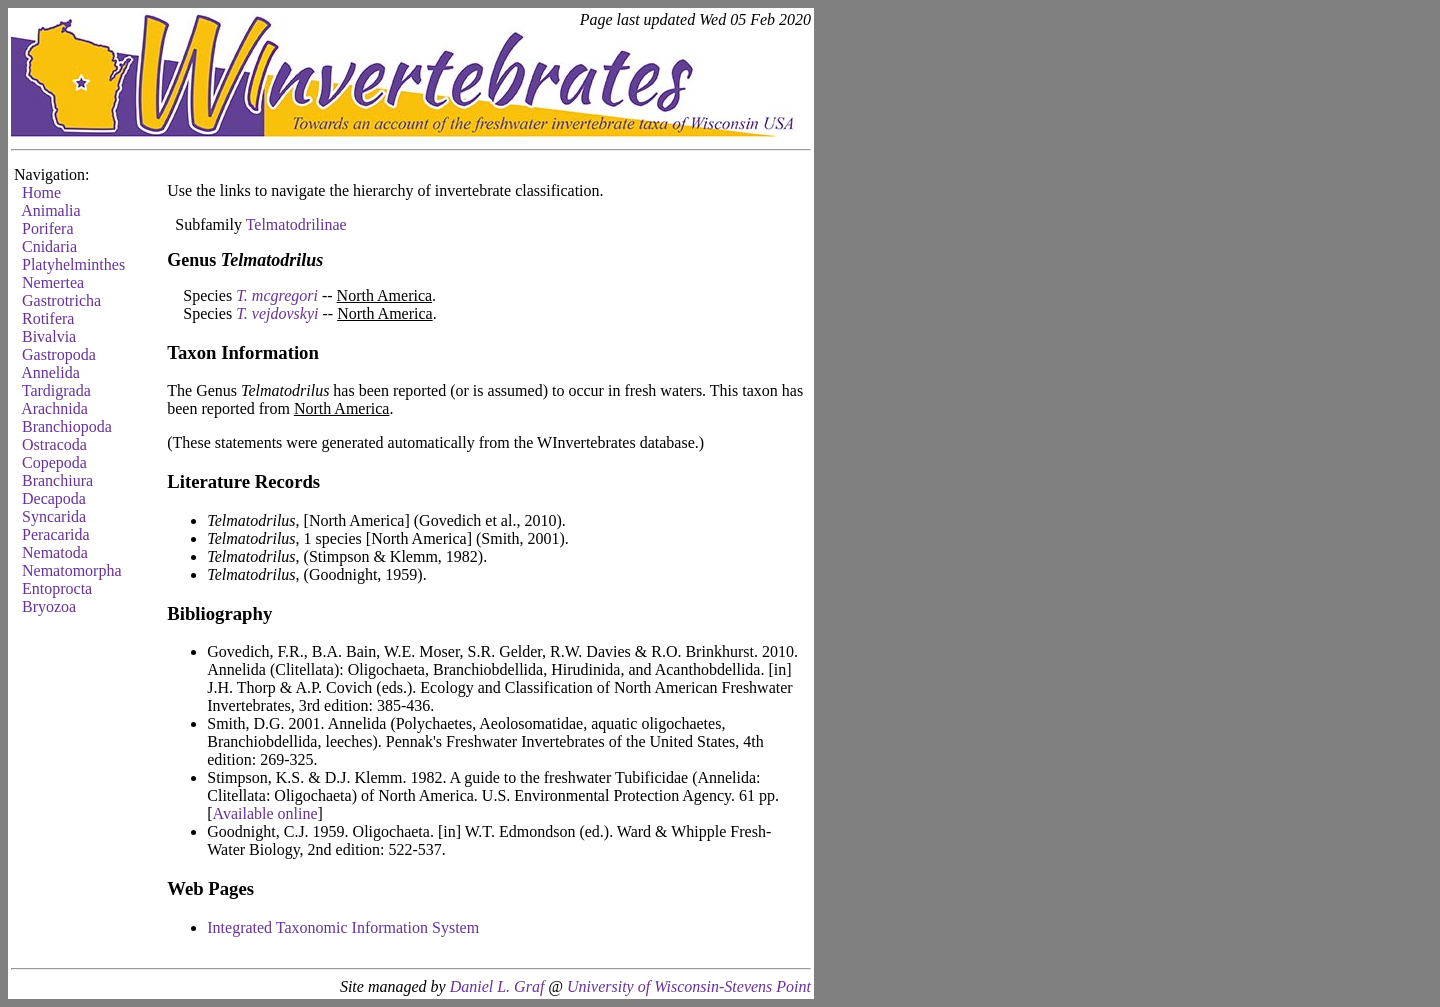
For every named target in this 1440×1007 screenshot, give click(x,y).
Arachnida (54, 408)
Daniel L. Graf (497, 986)
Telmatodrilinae (296, 224)
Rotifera (48, 318)
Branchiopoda (67, 426)
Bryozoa (49, 606)
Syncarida (54, 516)
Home (41, 192)
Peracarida (56, 534)
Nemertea (53, 282)
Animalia (51, 210)
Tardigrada (56, 390)
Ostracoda (54, 444)
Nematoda (55, 552)
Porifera (48, 228)
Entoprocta (57, 588)
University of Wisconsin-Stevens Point (689, 986)
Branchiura (57, 480)
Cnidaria (49, 246)
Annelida (50, 372)
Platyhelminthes (73, 264)
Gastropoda (59, 354)
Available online (265, 813)
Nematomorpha (72, 570)
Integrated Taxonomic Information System (343, 927)
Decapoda (54, 498)
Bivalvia (49, 336)
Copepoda (54, 462)
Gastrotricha (61, 300)
